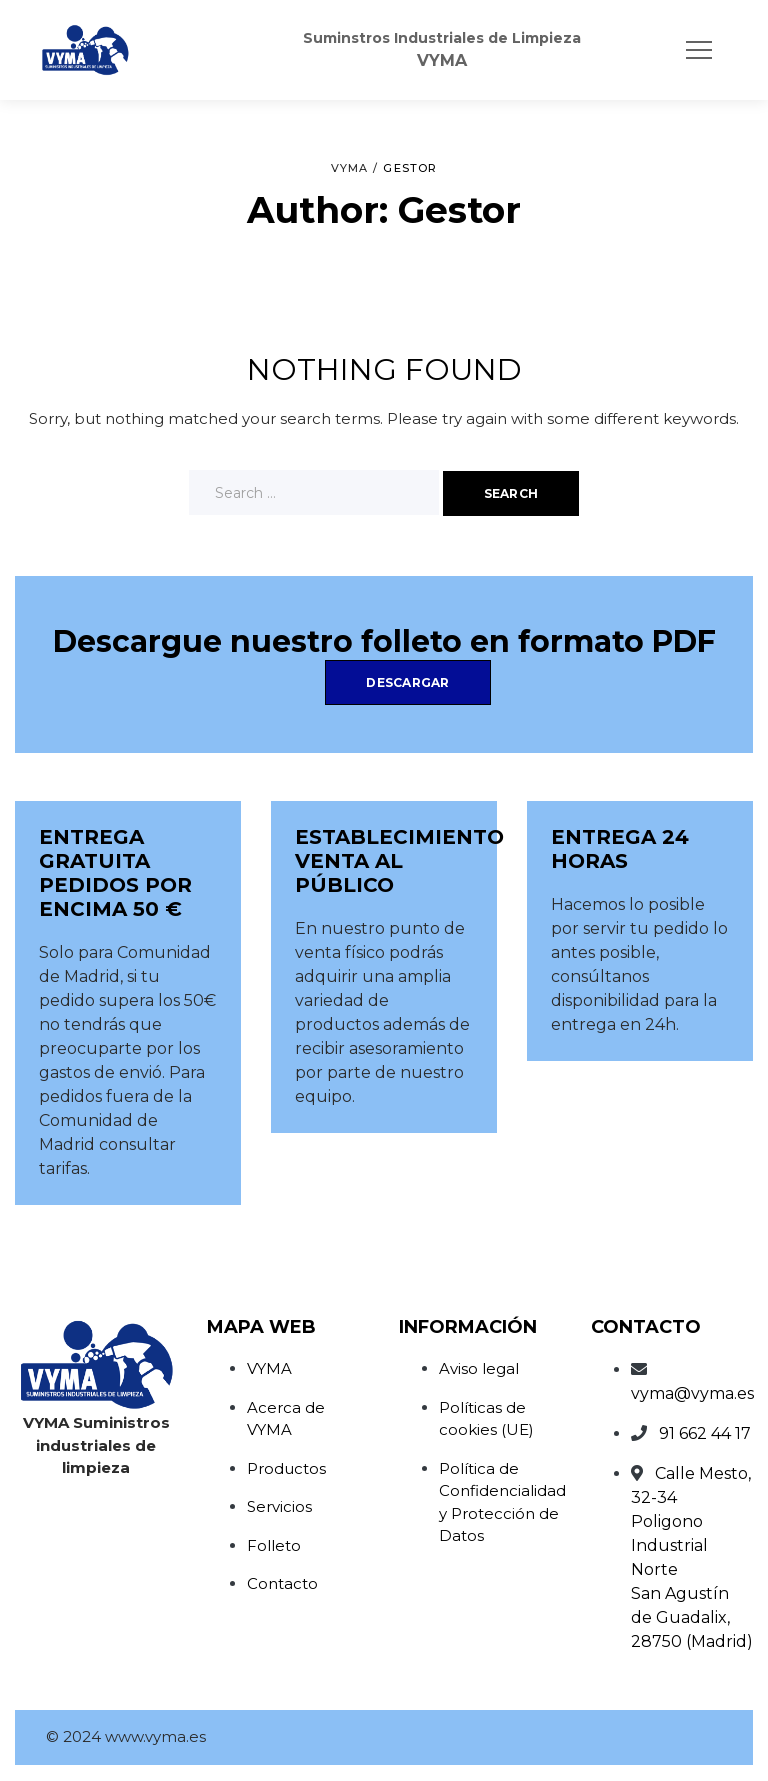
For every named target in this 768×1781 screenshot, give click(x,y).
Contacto (282, 1583)
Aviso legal (479, 1368)
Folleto (274, 1545)
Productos (286, 1468)
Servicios (279, 1506)
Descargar (407, 682)
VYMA (269, 1368)
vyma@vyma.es (692, 1393)
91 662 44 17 (705, 1433)
